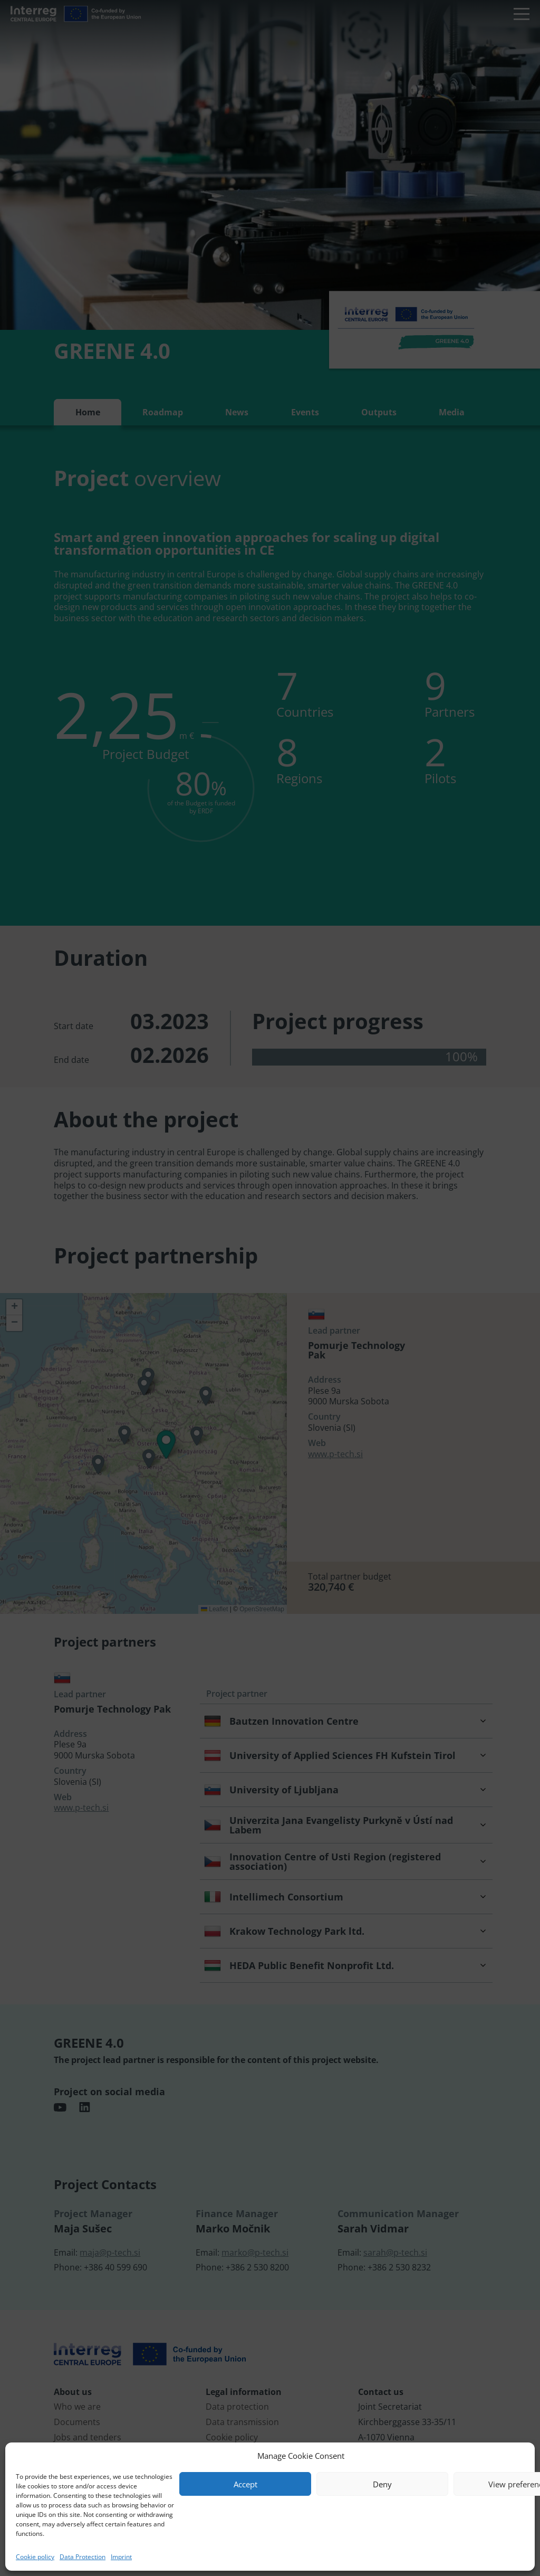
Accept (245, 2484)
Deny (382, 2484)
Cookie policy (35, 2556)
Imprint (121, 2556)
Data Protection (82, 2556)
